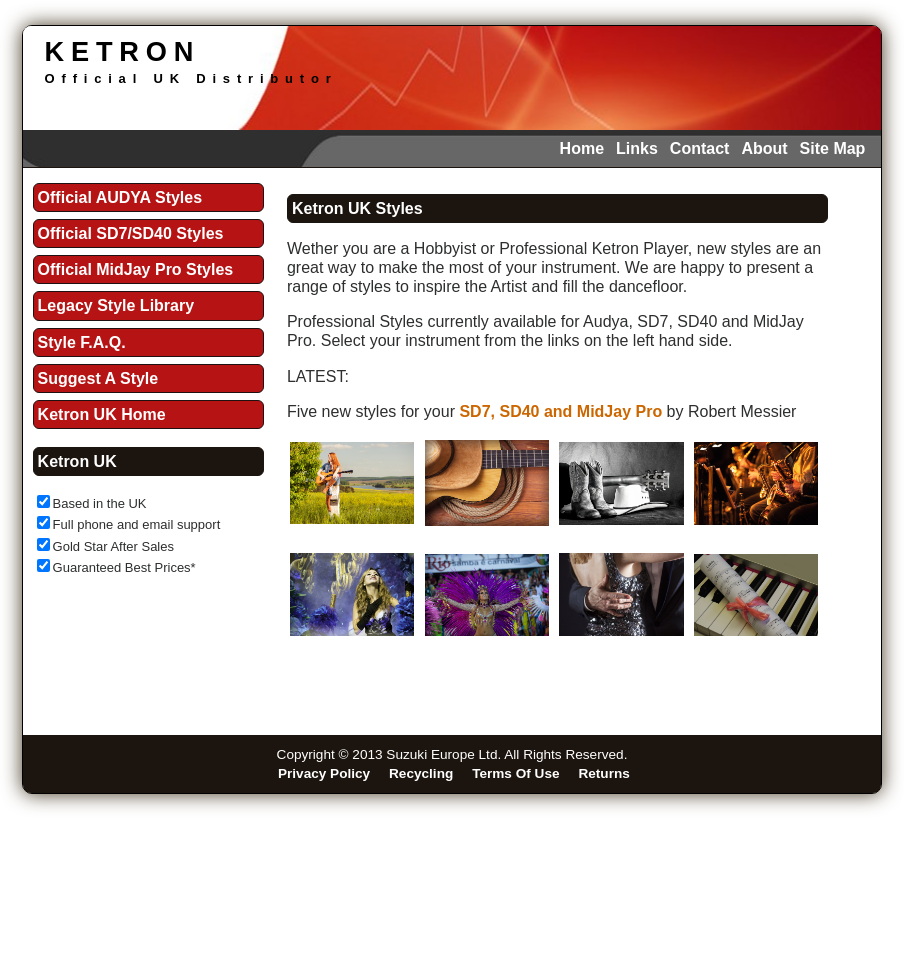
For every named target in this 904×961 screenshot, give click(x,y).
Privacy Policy (324, 773)
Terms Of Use (515, 773)
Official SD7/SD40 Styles (131, 233)
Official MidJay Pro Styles (136, 269)
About (764, 148)
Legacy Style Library (116, 305)
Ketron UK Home (102, 414)
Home (582, 148)
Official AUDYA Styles (120, 197)
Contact (700, 148)
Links (637, 148)
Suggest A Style (98, 378)
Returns (603, 773)
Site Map (833, 148)
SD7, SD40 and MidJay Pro (560, 411)
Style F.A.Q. (82, 342)
